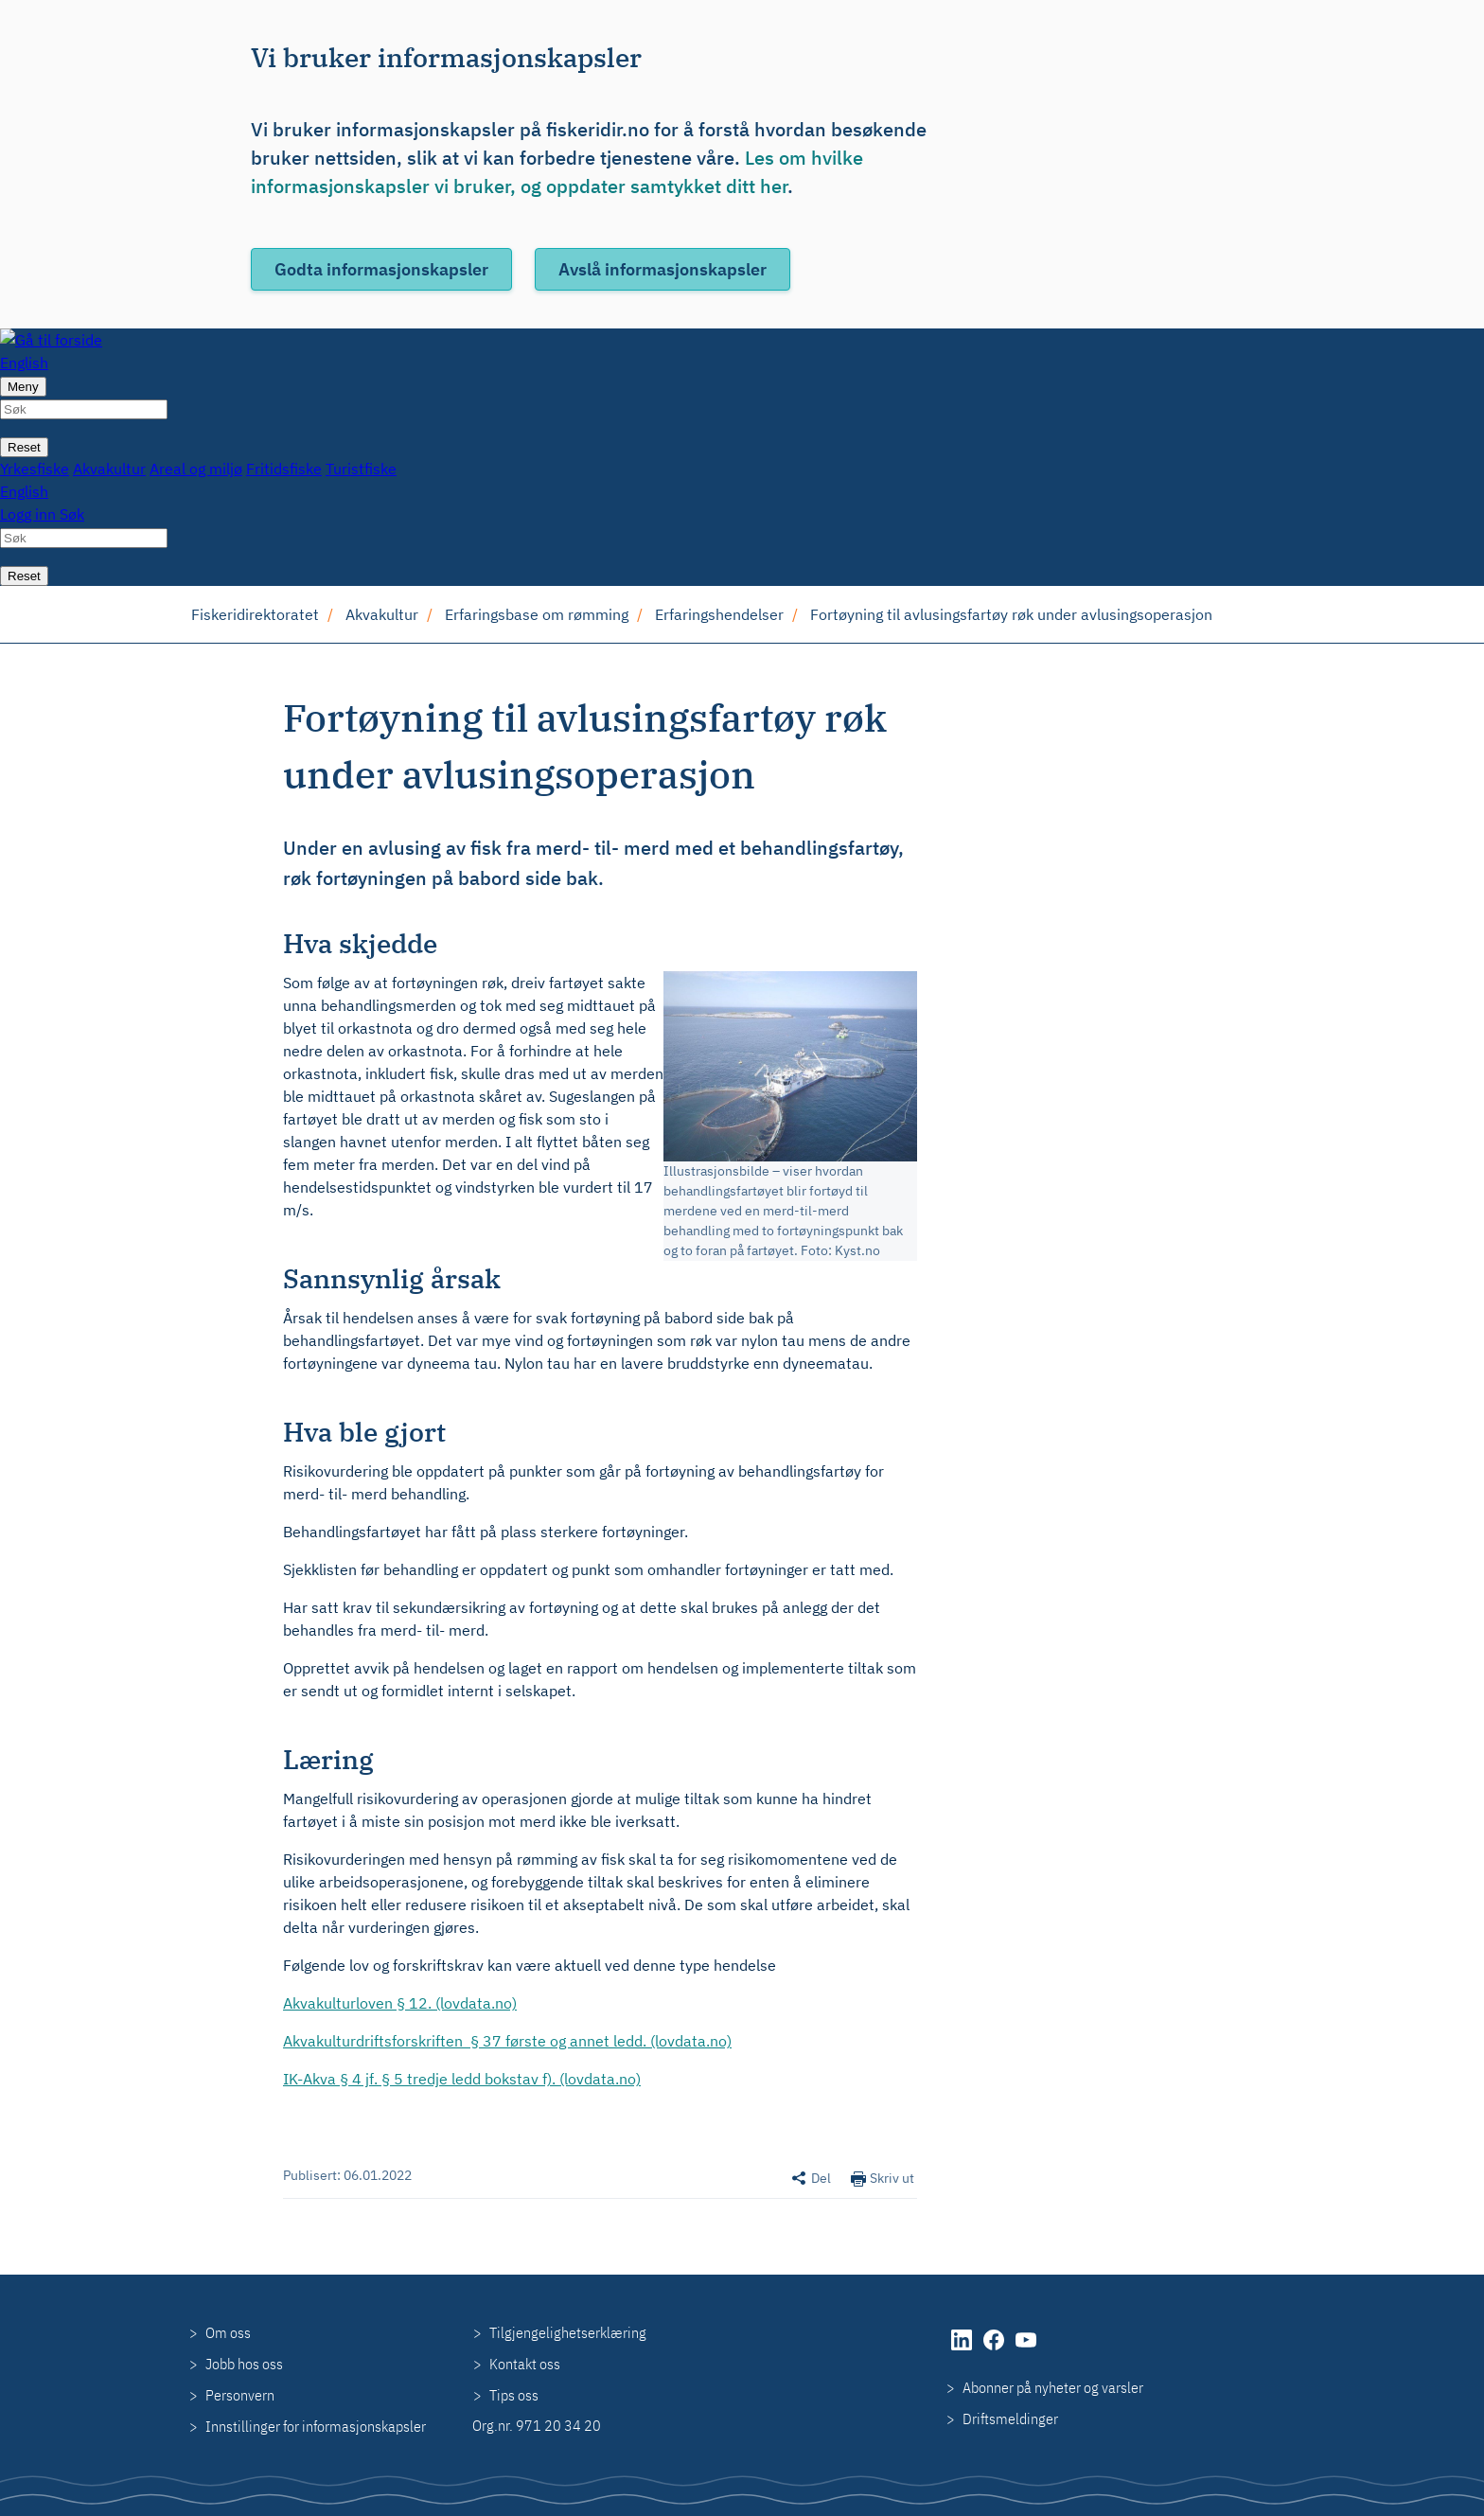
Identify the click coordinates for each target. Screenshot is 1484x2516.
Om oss (228, 2332)
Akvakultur (381, 614)
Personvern (239, 2394)
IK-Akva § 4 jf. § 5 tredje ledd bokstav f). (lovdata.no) (462, 2078)
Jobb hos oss (244, 2363)
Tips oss (514, 2394)
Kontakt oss (524, 2363)
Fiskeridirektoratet (255, 614)
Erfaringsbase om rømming (536, 614)
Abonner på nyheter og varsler (1053, 2387)
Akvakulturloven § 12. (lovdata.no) (400, 2002)
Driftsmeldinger (1010, 2418)
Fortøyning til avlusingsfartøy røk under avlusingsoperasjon (1011, 614)
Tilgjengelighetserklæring (567, 2332)
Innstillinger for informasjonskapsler (315, 2426)
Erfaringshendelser (719, 614)
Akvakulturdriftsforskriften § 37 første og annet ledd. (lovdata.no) (507, 2040)
